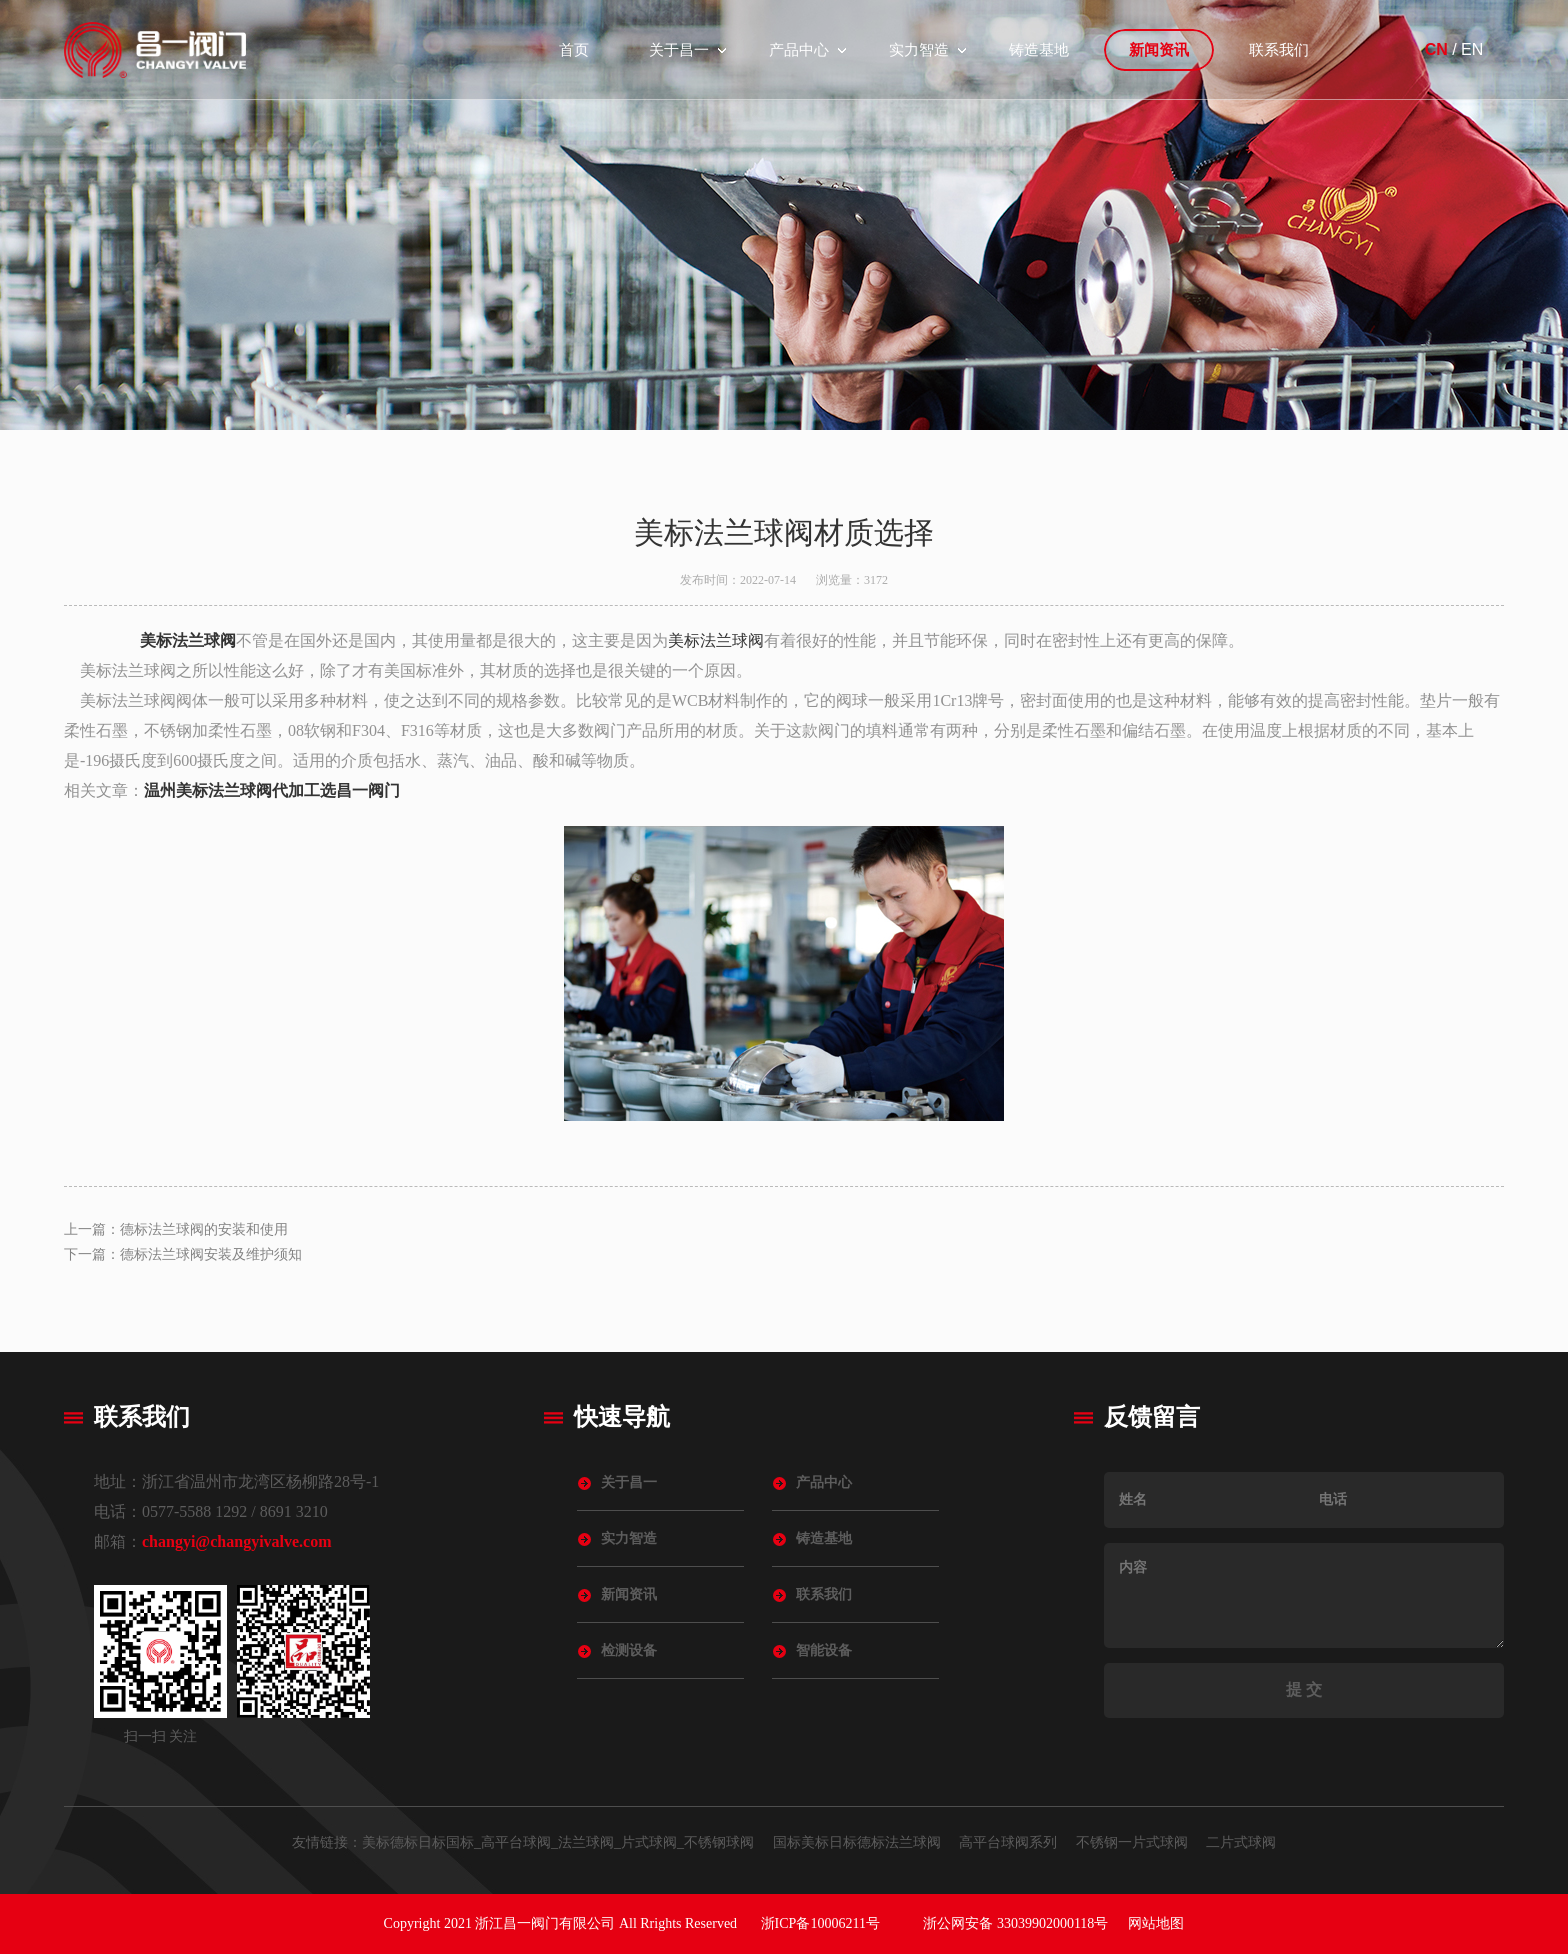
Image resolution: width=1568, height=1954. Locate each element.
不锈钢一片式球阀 (1132, 1842)
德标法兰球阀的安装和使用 (204, 1229)
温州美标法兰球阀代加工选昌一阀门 (272, 790)
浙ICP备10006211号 (820, 1923)
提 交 (1304, 1689)
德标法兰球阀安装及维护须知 (211, 1254)
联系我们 (1279, 50)
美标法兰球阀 (188, 640)
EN (1472, 49)
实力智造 (919, 50)
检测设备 (629, 1650)
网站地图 (1156, 1923)
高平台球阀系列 (1008, 1842)
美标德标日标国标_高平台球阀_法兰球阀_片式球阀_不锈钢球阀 (558, 1842)
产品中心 (799, 50)
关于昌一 (679, 50)
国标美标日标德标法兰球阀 (857, 1842)
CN (1436, 49)
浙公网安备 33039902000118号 (1015, 1923)
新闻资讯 (1159, 50)
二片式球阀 (1241, 1842)
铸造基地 (1039, 50)
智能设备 (824, 1650)
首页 (574, 50)
